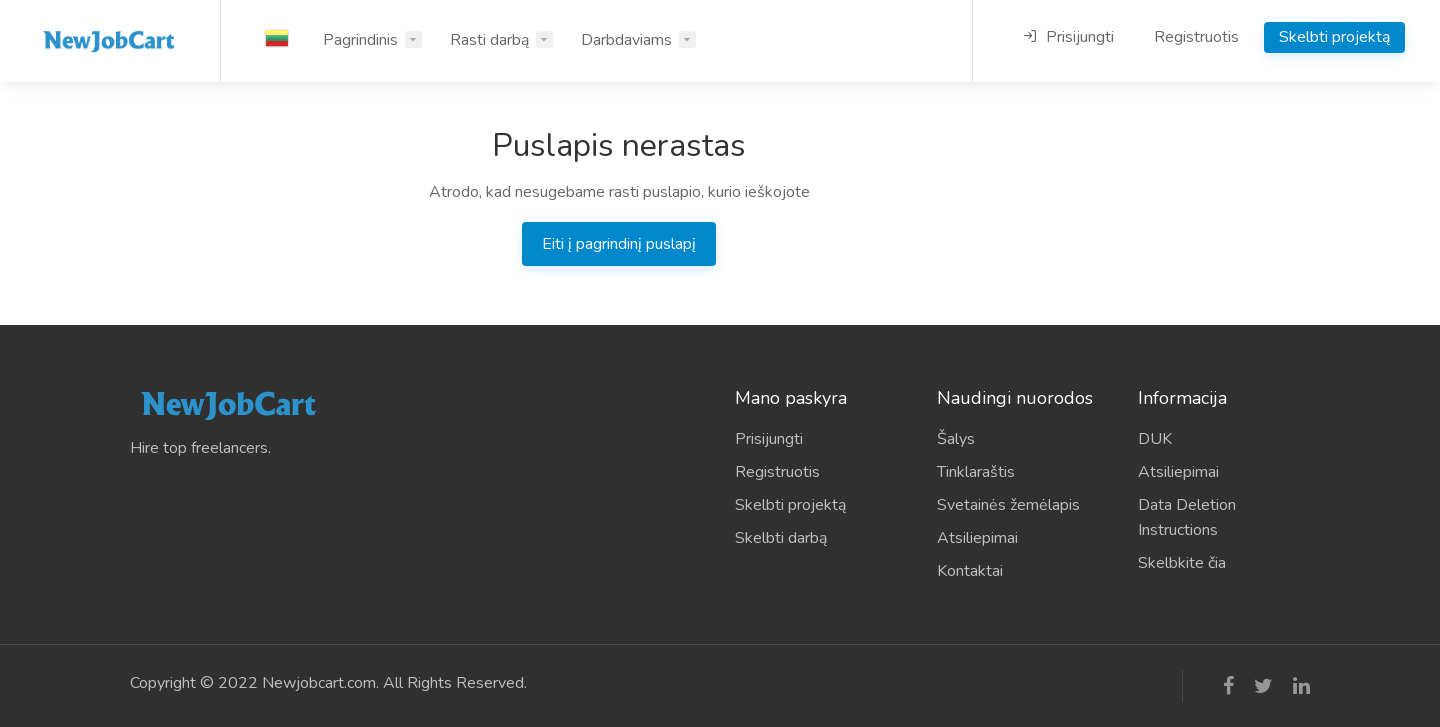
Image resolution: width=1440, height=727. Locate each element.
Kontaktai (970, 571)
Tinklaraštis (976, 472)
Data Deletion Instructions (1187, 517)
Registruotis (1196, 37)
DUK (1155, 439)
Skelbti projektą (1334, 37)
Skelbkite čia (1182, 563)
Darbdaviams (626, 40)
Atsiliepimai (977, 538)
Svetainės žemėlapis (1008, 505)
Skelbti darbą (781, 538)
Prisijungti (1068, 37)
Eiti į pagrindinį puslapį (619, 244)
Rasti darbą (489, 40)
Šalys (956, 439)
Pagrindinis (360, 40)
